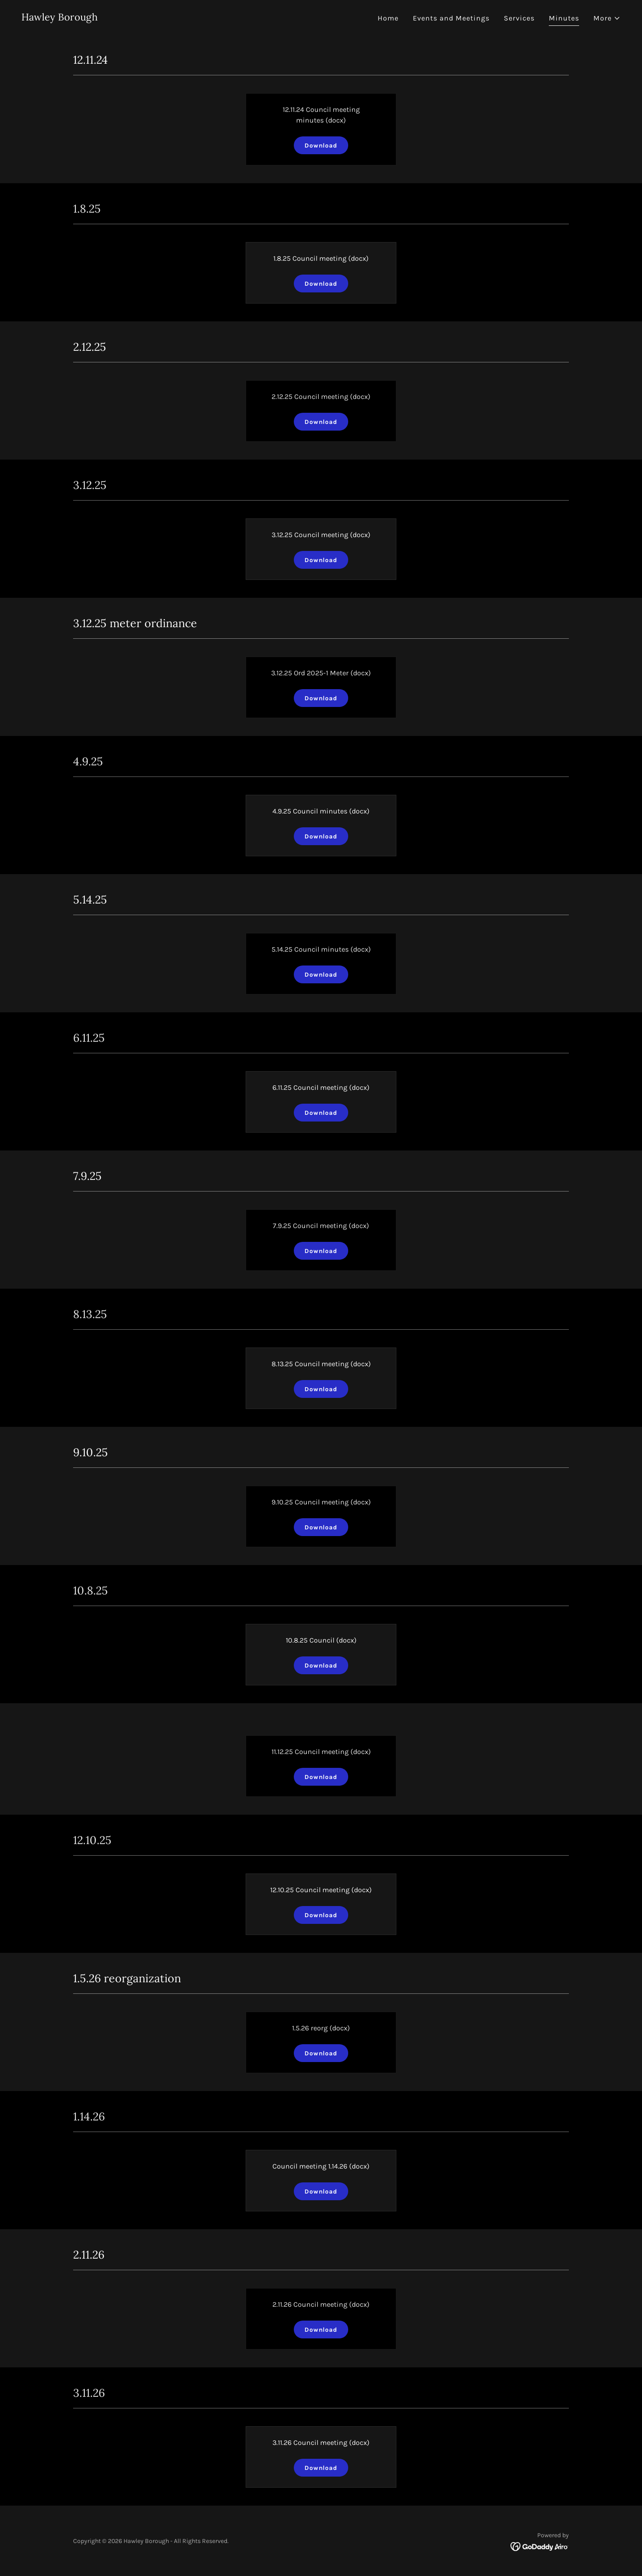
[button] (607, 18)
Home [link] (388, 18)
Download (321, 145)
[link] (59, 18)
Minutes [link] (564, 18)
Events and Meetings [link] (451, 18)
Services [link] (519, 18)
